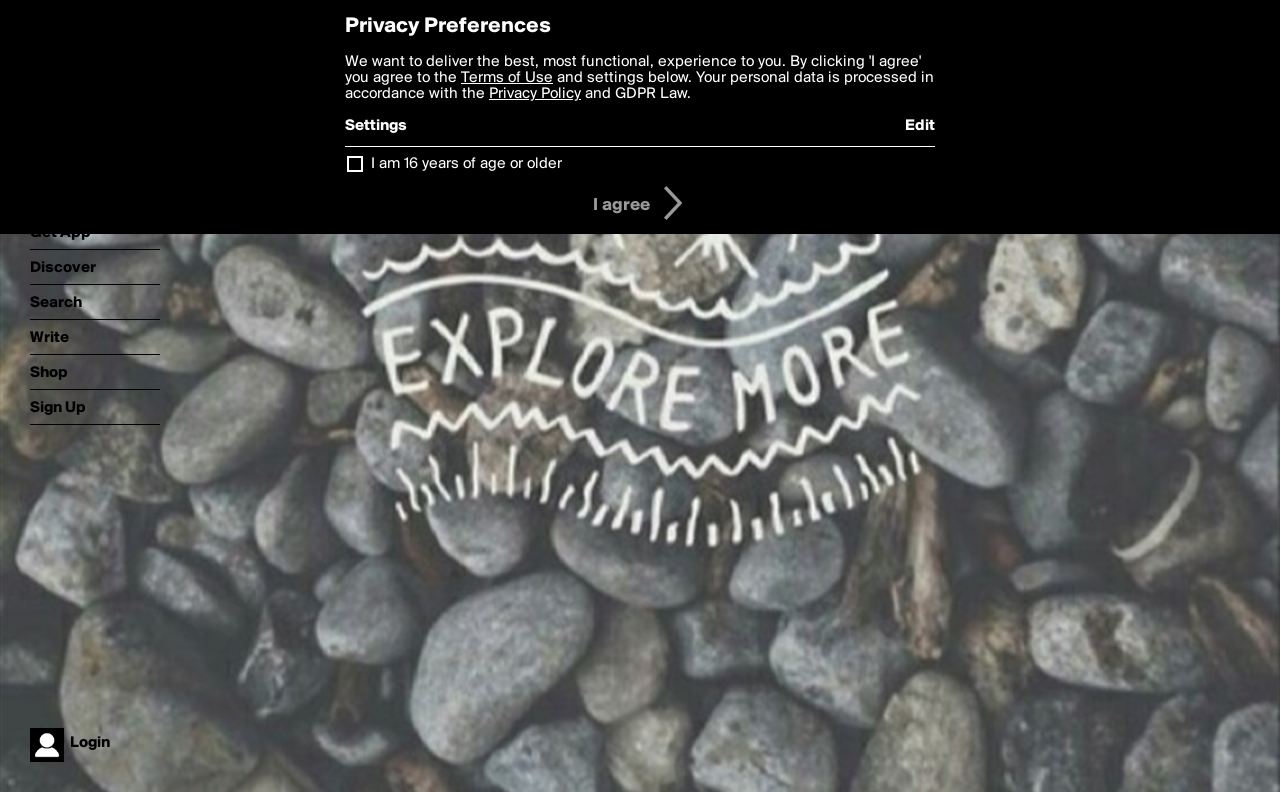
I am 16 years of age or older (466, 164)
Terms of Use (507, 78)
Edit (920, 126)
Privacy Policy (535, 94)
